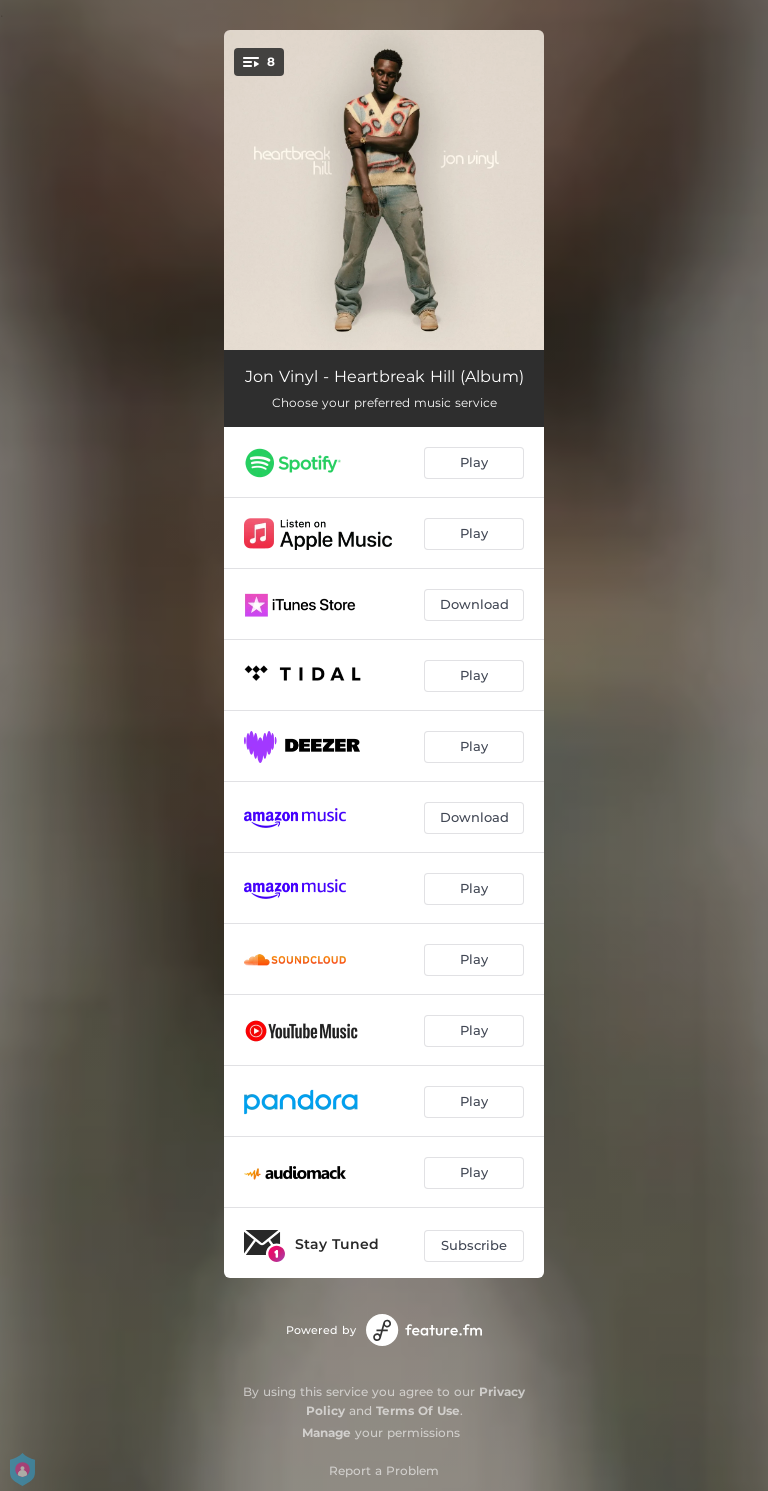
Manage (326, 1432)
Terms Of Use (418, 1410)
